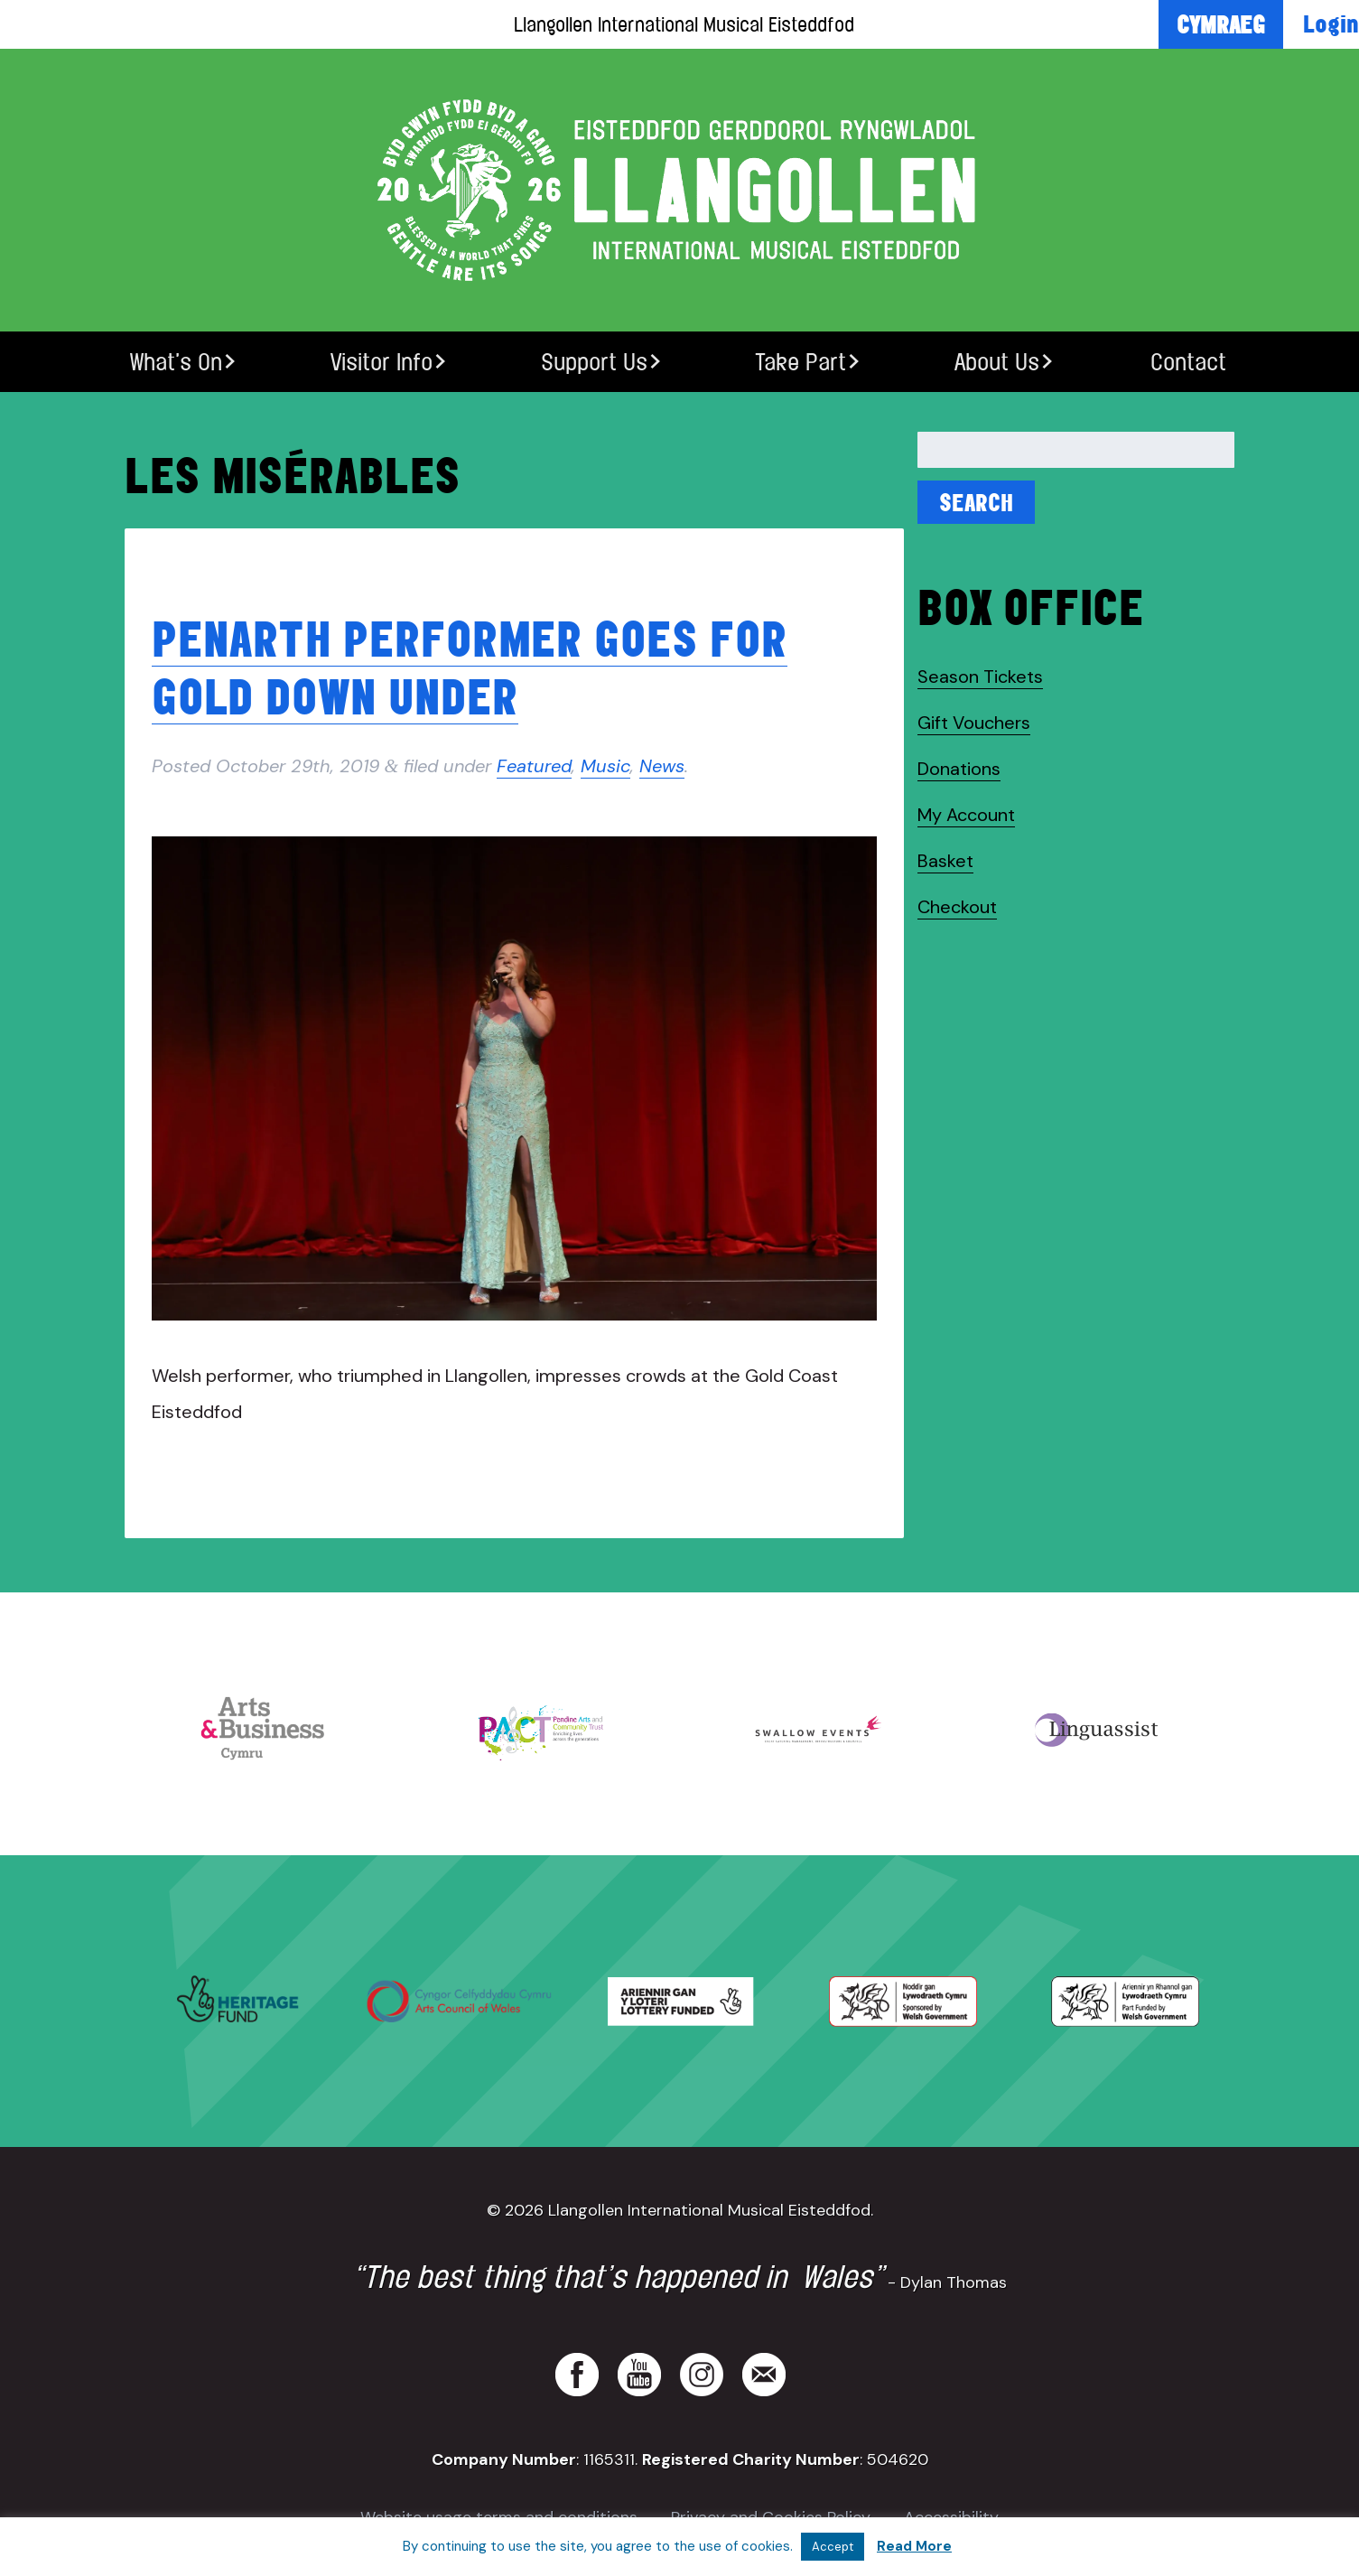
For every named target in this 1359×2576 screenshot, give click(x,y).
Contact (1188, 362)
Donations (959, 768)
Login (1331, 23)
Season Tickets (980, 676)
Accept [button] (832, 2546)
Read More (914, 2546)
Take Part (800, 362)
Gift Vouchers (973, 722)
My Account (966, 814)
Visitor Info (381, 362)
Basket (945, 861)
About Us (996, 362)
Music (605, 766)
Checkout (957, 907)
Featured (534, 766)
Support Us (594, 362)
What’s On (176, 362)
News (661, 766)
